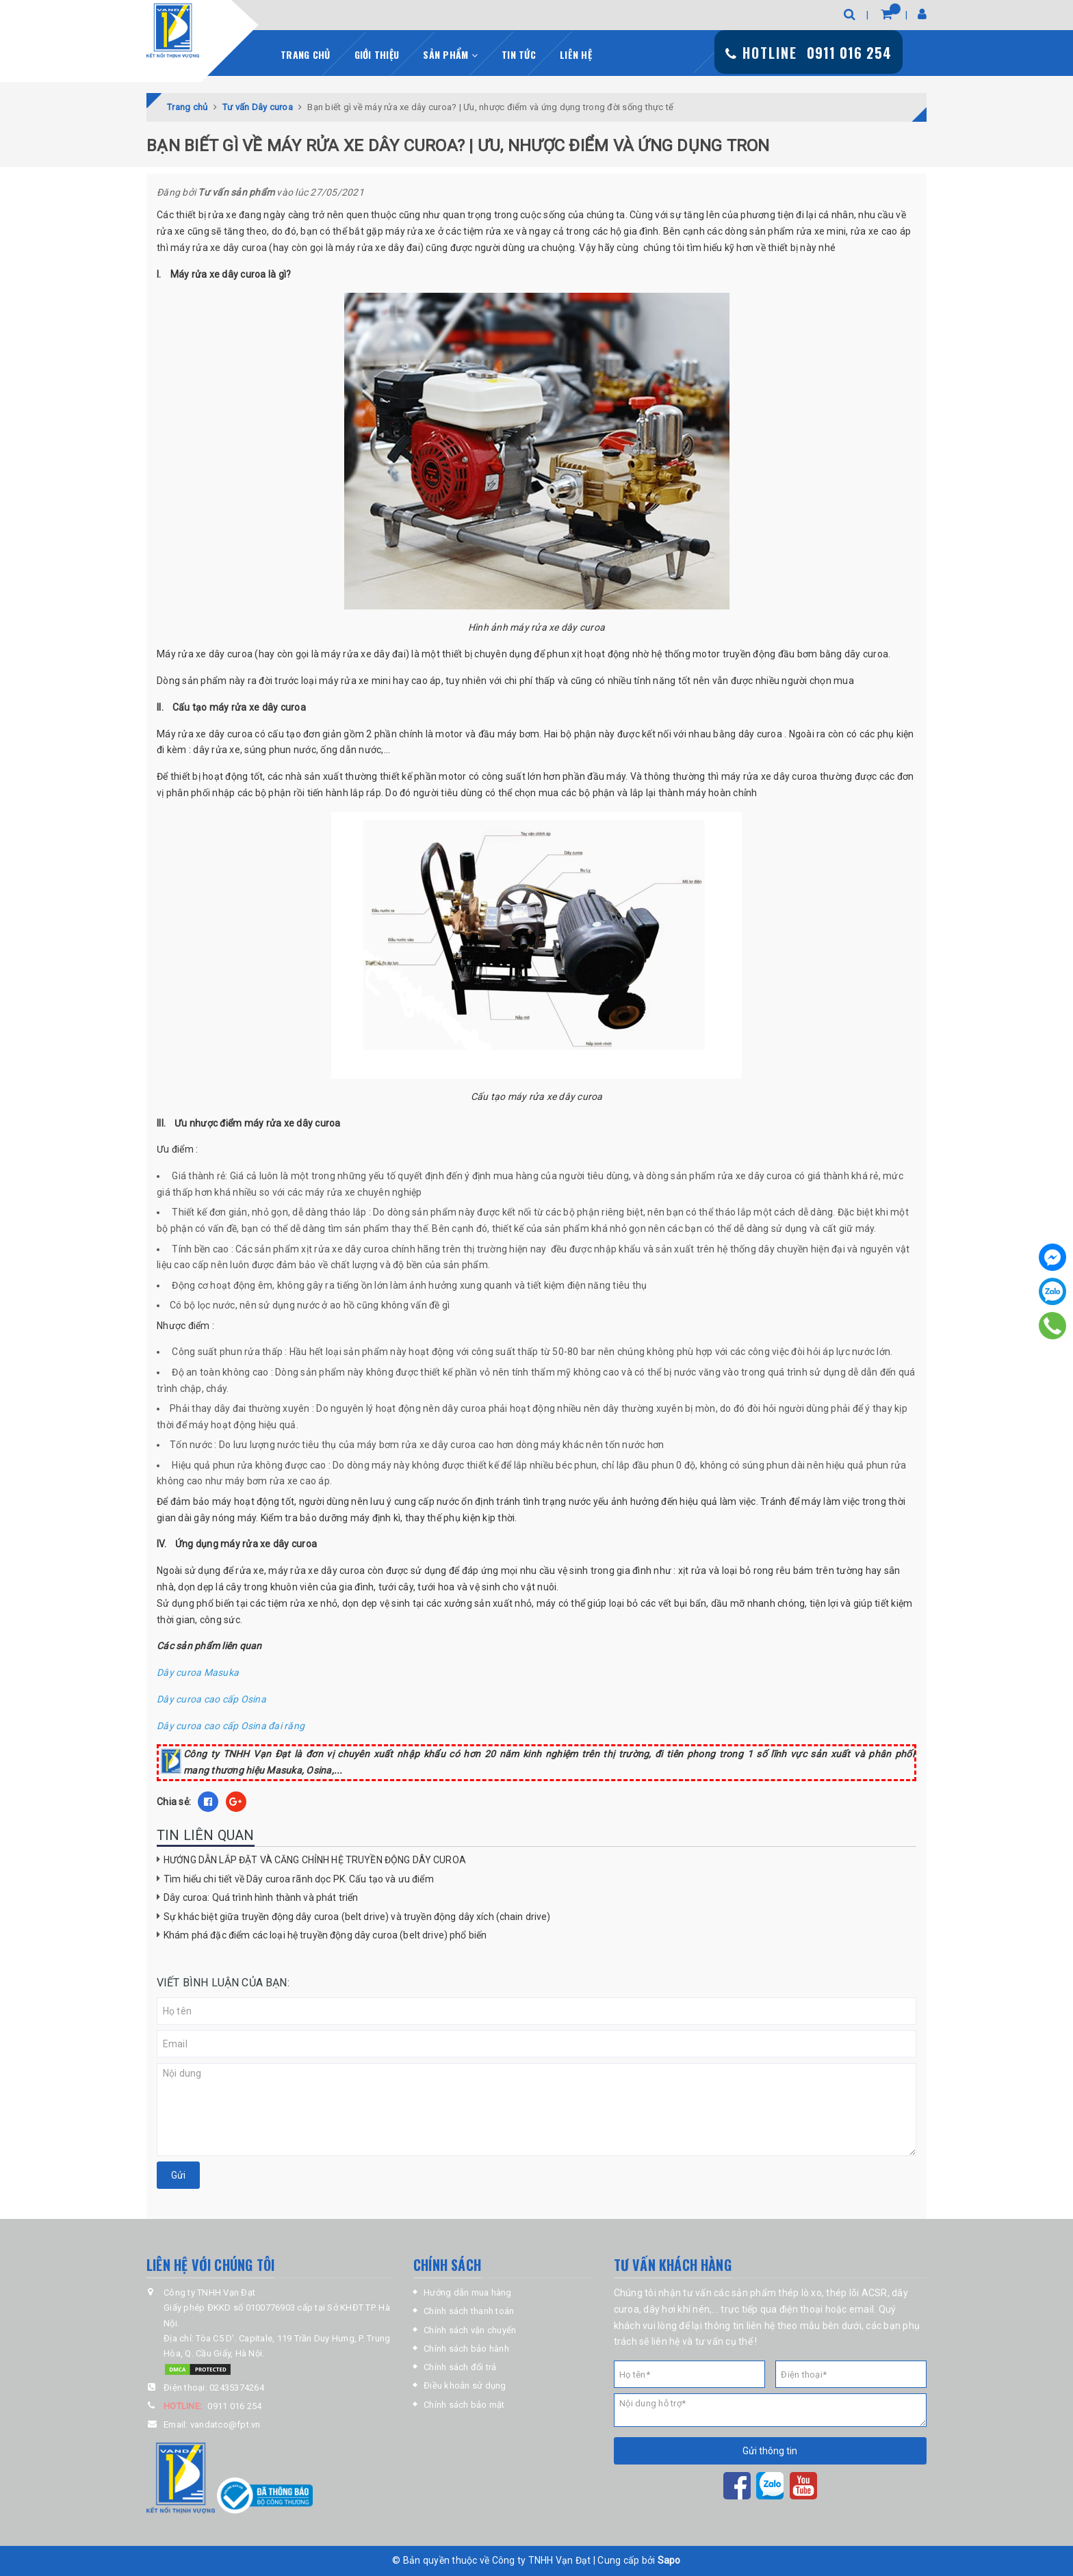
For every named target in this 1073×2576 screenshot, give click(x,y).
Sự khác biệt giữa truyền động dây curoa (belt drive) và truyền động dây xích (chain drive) (357, 1916)
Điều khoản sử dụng (465, 2385)
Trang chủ (305, 54)
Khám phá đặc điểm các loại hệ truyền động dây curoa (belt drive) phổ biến (325, 1935)
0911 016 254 (234, 2406)
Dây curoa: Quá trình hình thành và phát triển (261, 1897)
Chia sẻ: (174, 1801)
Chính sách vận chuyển (470, 2330)
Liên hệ (576, 54)
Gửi (178, 2175)
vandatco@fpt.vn (225, 2424)
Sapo (669, 2560)
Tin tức (519, 54)
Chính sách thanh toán (469, 2311)
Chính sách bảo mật (464, 2405)
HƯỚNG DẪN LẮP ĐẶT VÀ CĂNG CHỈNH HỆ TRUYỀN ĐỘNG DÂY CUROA (315, 1859)
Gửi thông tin (769, 2450)
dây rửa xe (216, 749)
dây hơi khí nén (676, 2309)
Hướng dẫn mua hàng (468, 2292)
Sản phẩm (450, 54)
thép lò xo (800, 2292)
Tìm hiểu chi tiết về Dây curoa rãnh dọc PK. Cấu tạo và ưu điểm (299, 1879)
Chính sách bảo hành (466, 2348)
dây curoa (245, 247)
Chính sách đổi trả (460, 2367)
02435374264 (236, 2387)
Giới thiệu (377, 54)
